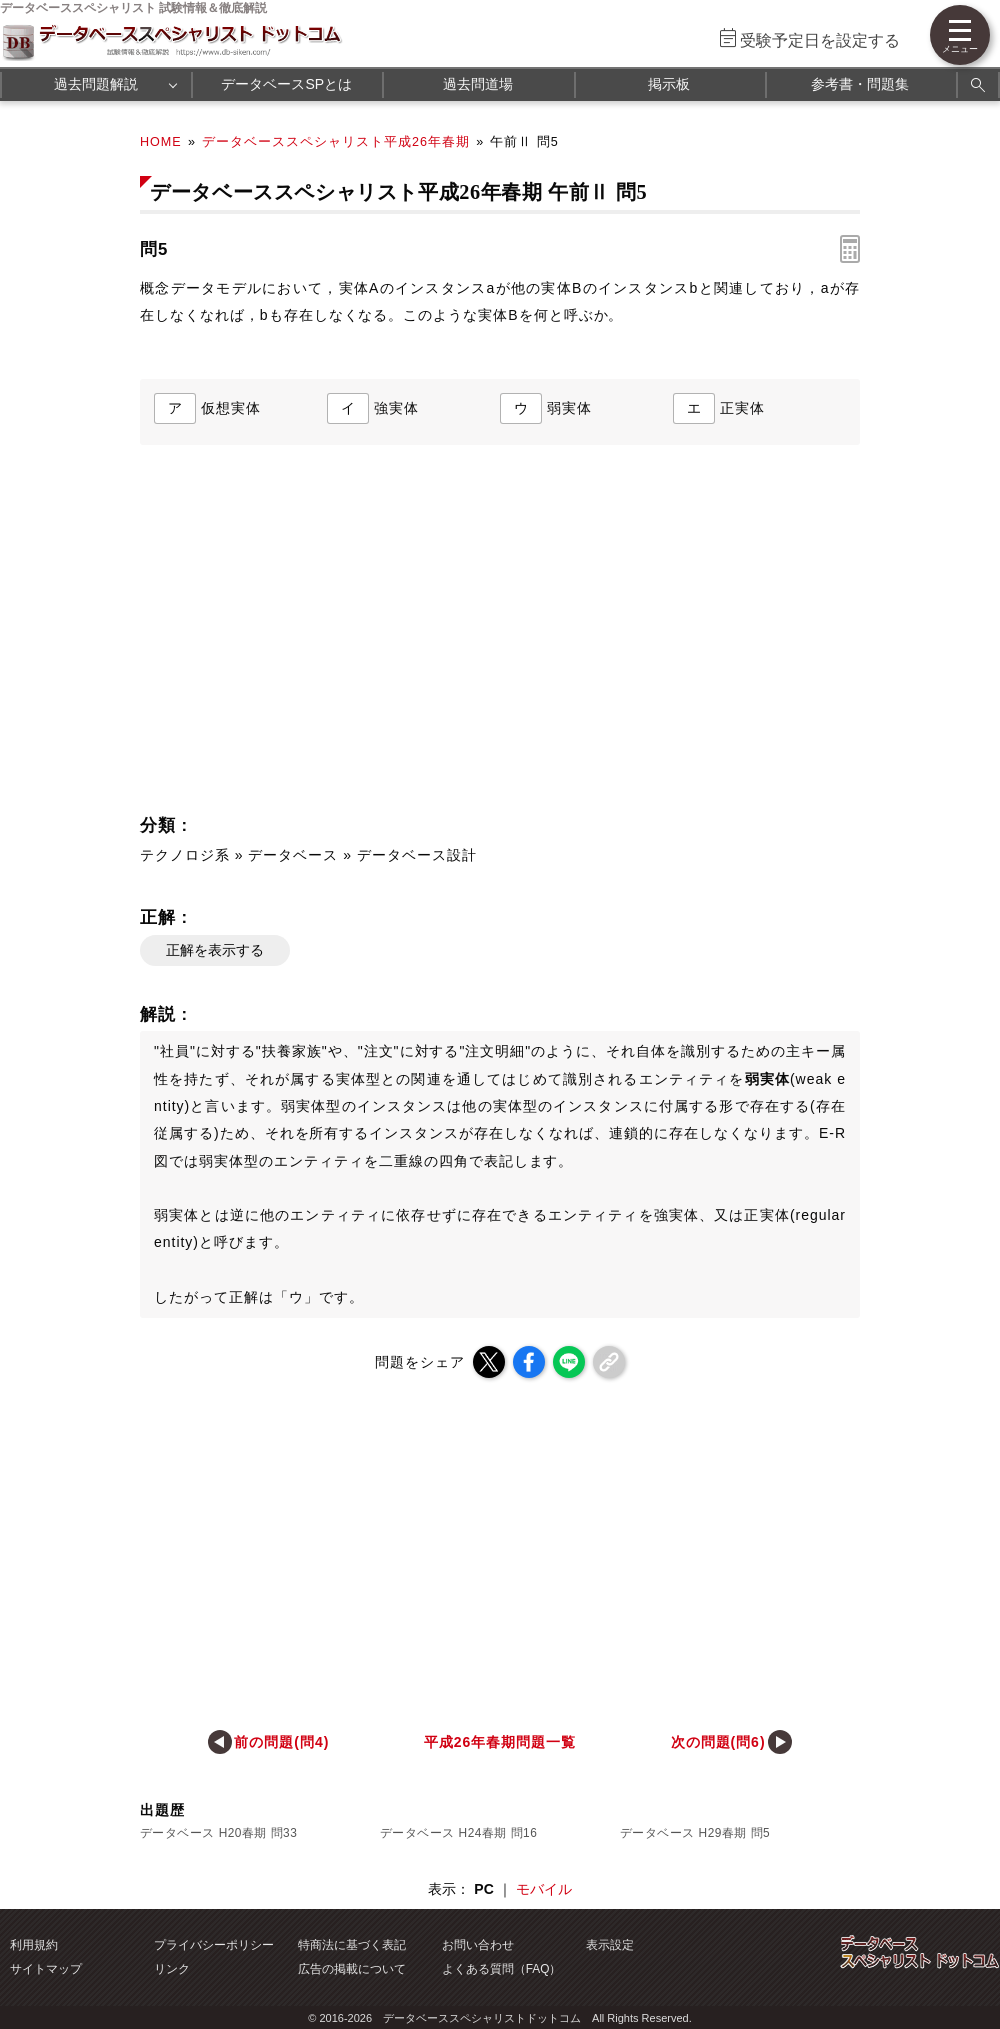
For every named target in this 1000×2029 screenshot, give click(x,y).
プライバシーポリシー (214, 1945)
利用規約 (34, 1945)
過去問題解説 (96, 84)
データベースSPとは (286, 84)
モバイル (544, 1889)
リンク (172, 1969)
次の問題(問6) (718, 1742)
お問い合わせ (478, 1945)
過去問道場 (478, 84)
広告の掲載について (352, 1969)
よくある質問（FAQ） (502, 1969)
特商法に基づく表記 (352, 1945)
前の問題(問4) (281, 1742)
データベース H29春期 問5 (695, 1833)
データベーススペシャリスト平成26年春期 (336, 142)
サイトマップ (46, 1969)
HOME (161, 142)
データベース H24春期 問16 (458, 1833)
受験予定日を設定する (820, 40)
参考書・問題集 (860, 84)
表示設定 (610, 1945)
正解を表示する (215, 950)
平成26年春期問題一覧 (500, 1742)
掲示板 (669, 84)
